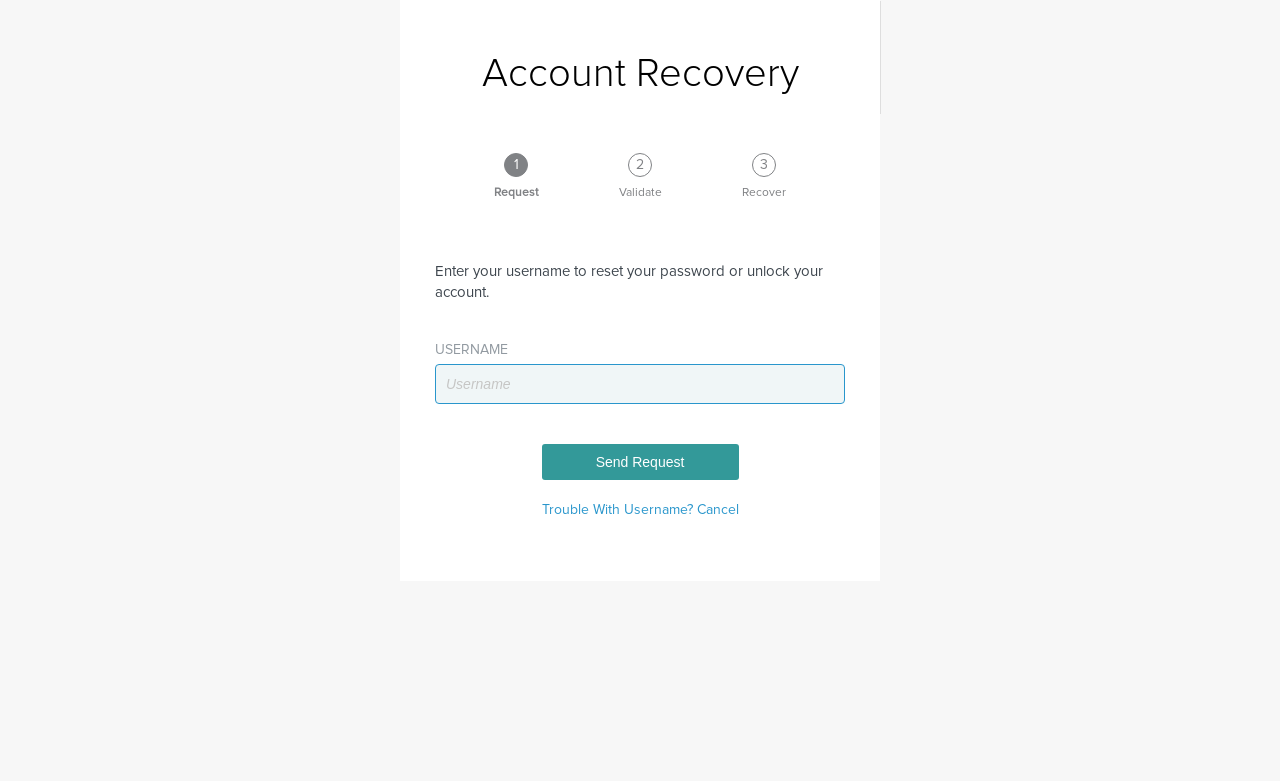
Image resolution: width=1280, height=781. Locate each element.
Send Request (640, 462)
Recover (764, 193)
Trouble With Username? (619, 510)
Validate (640, 193)
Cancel (718, 510)
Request (516, 193)
